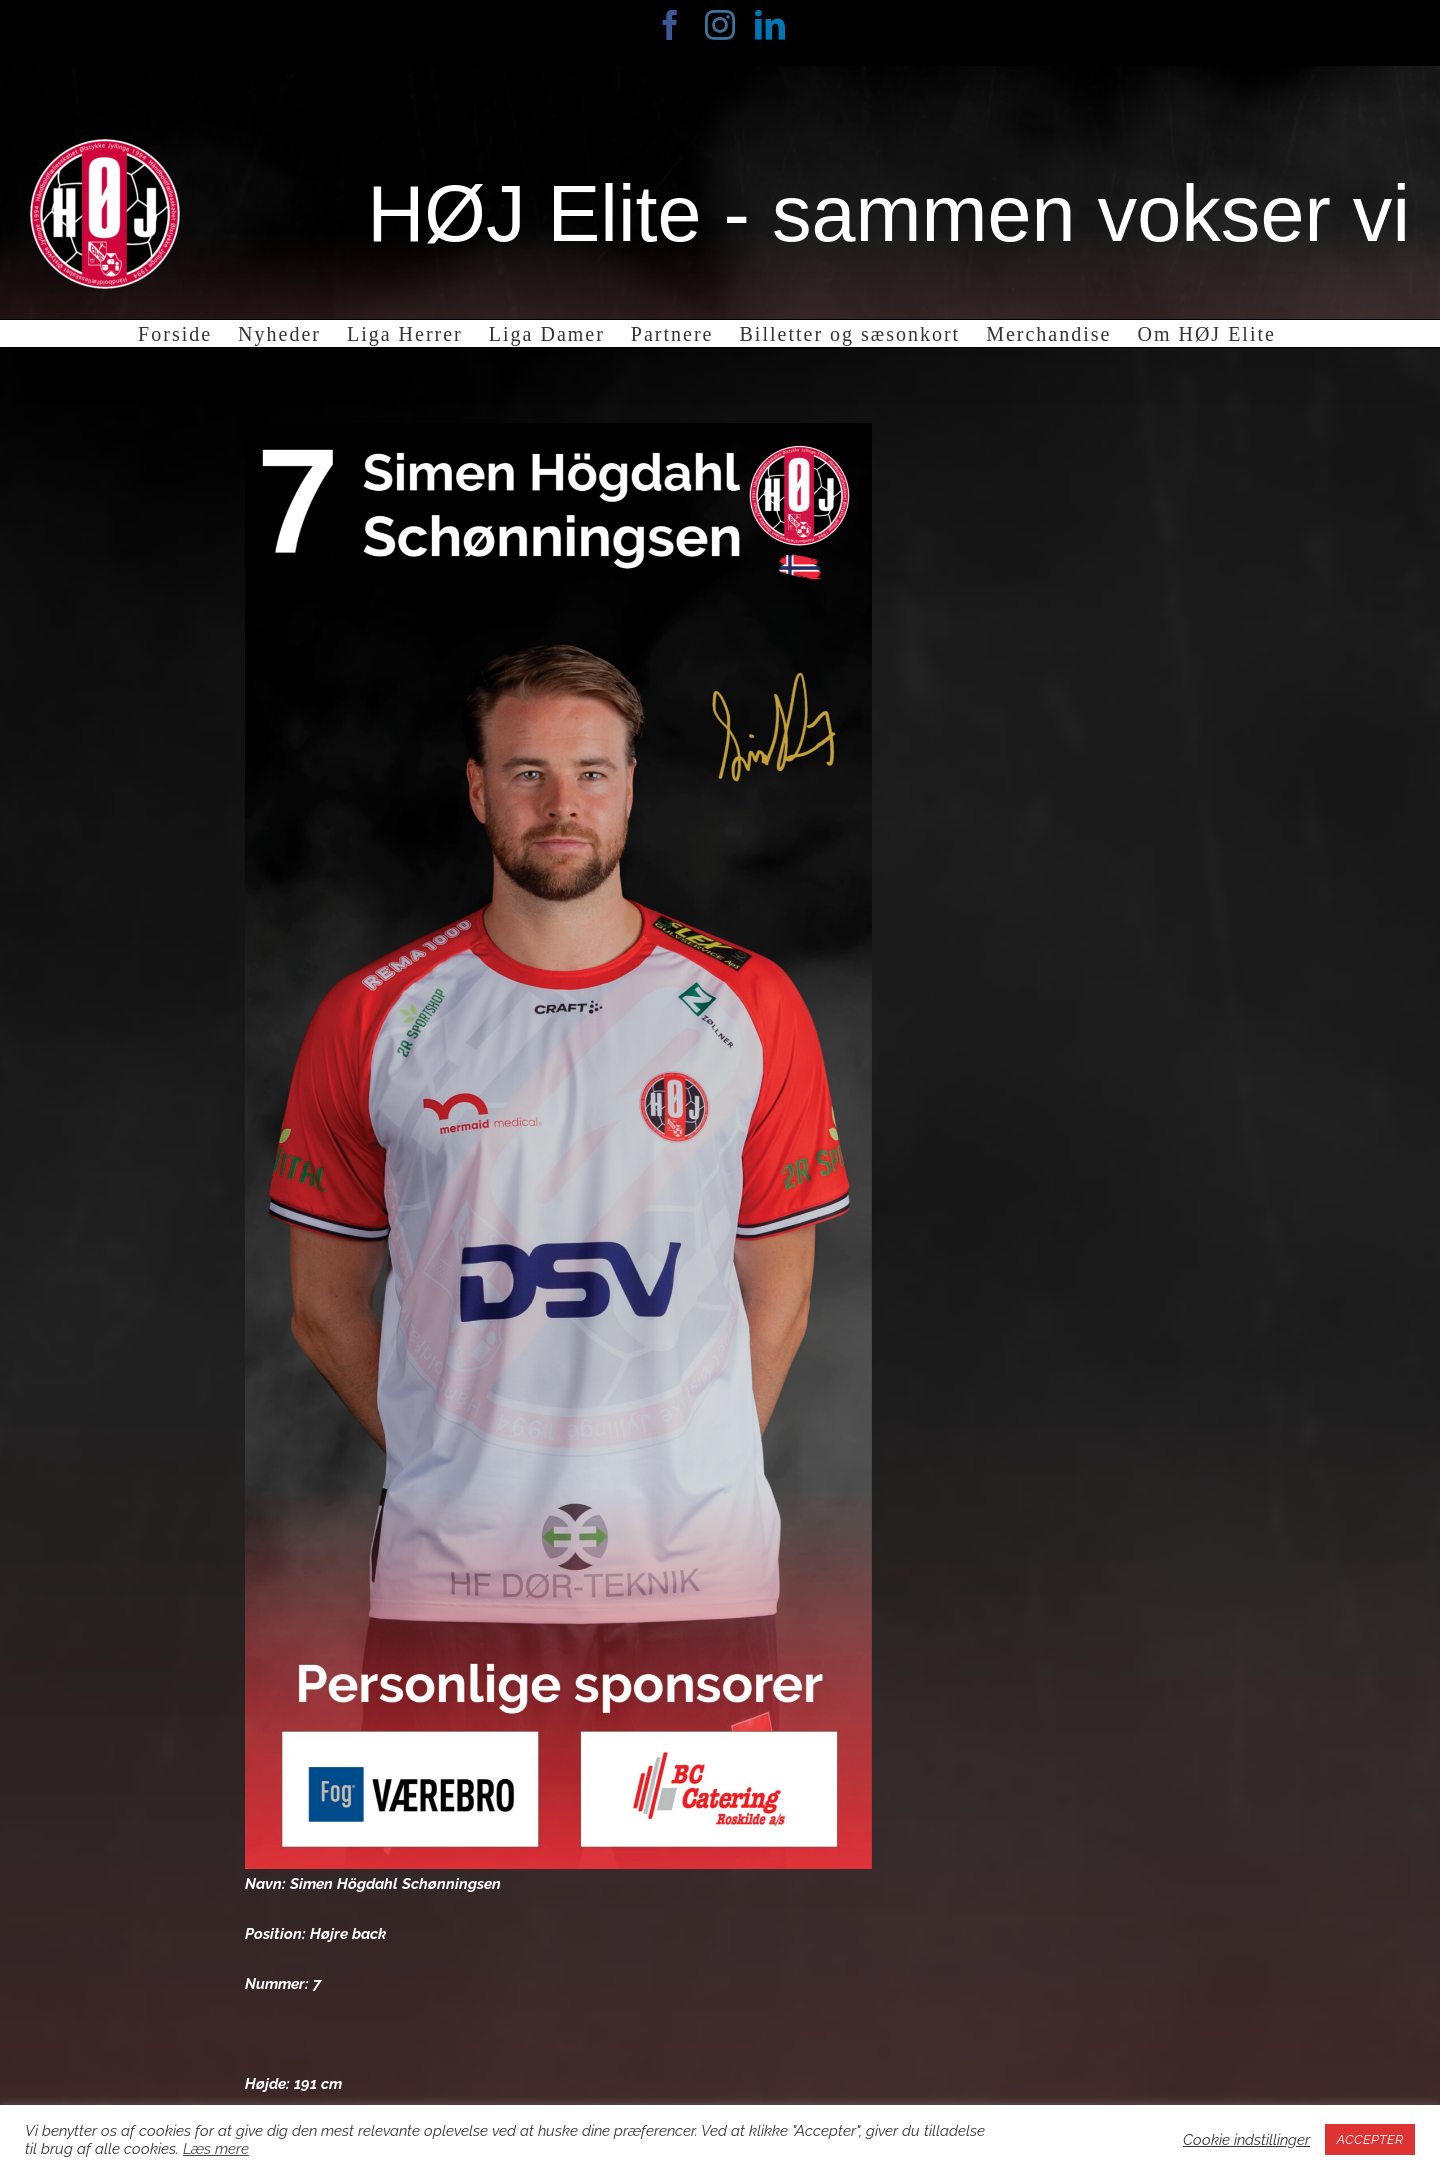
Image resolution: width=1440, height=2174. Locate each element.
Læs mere (216, 2148)
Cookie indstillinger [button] (1246, 2139)
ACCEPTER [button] (1370, 2139)
